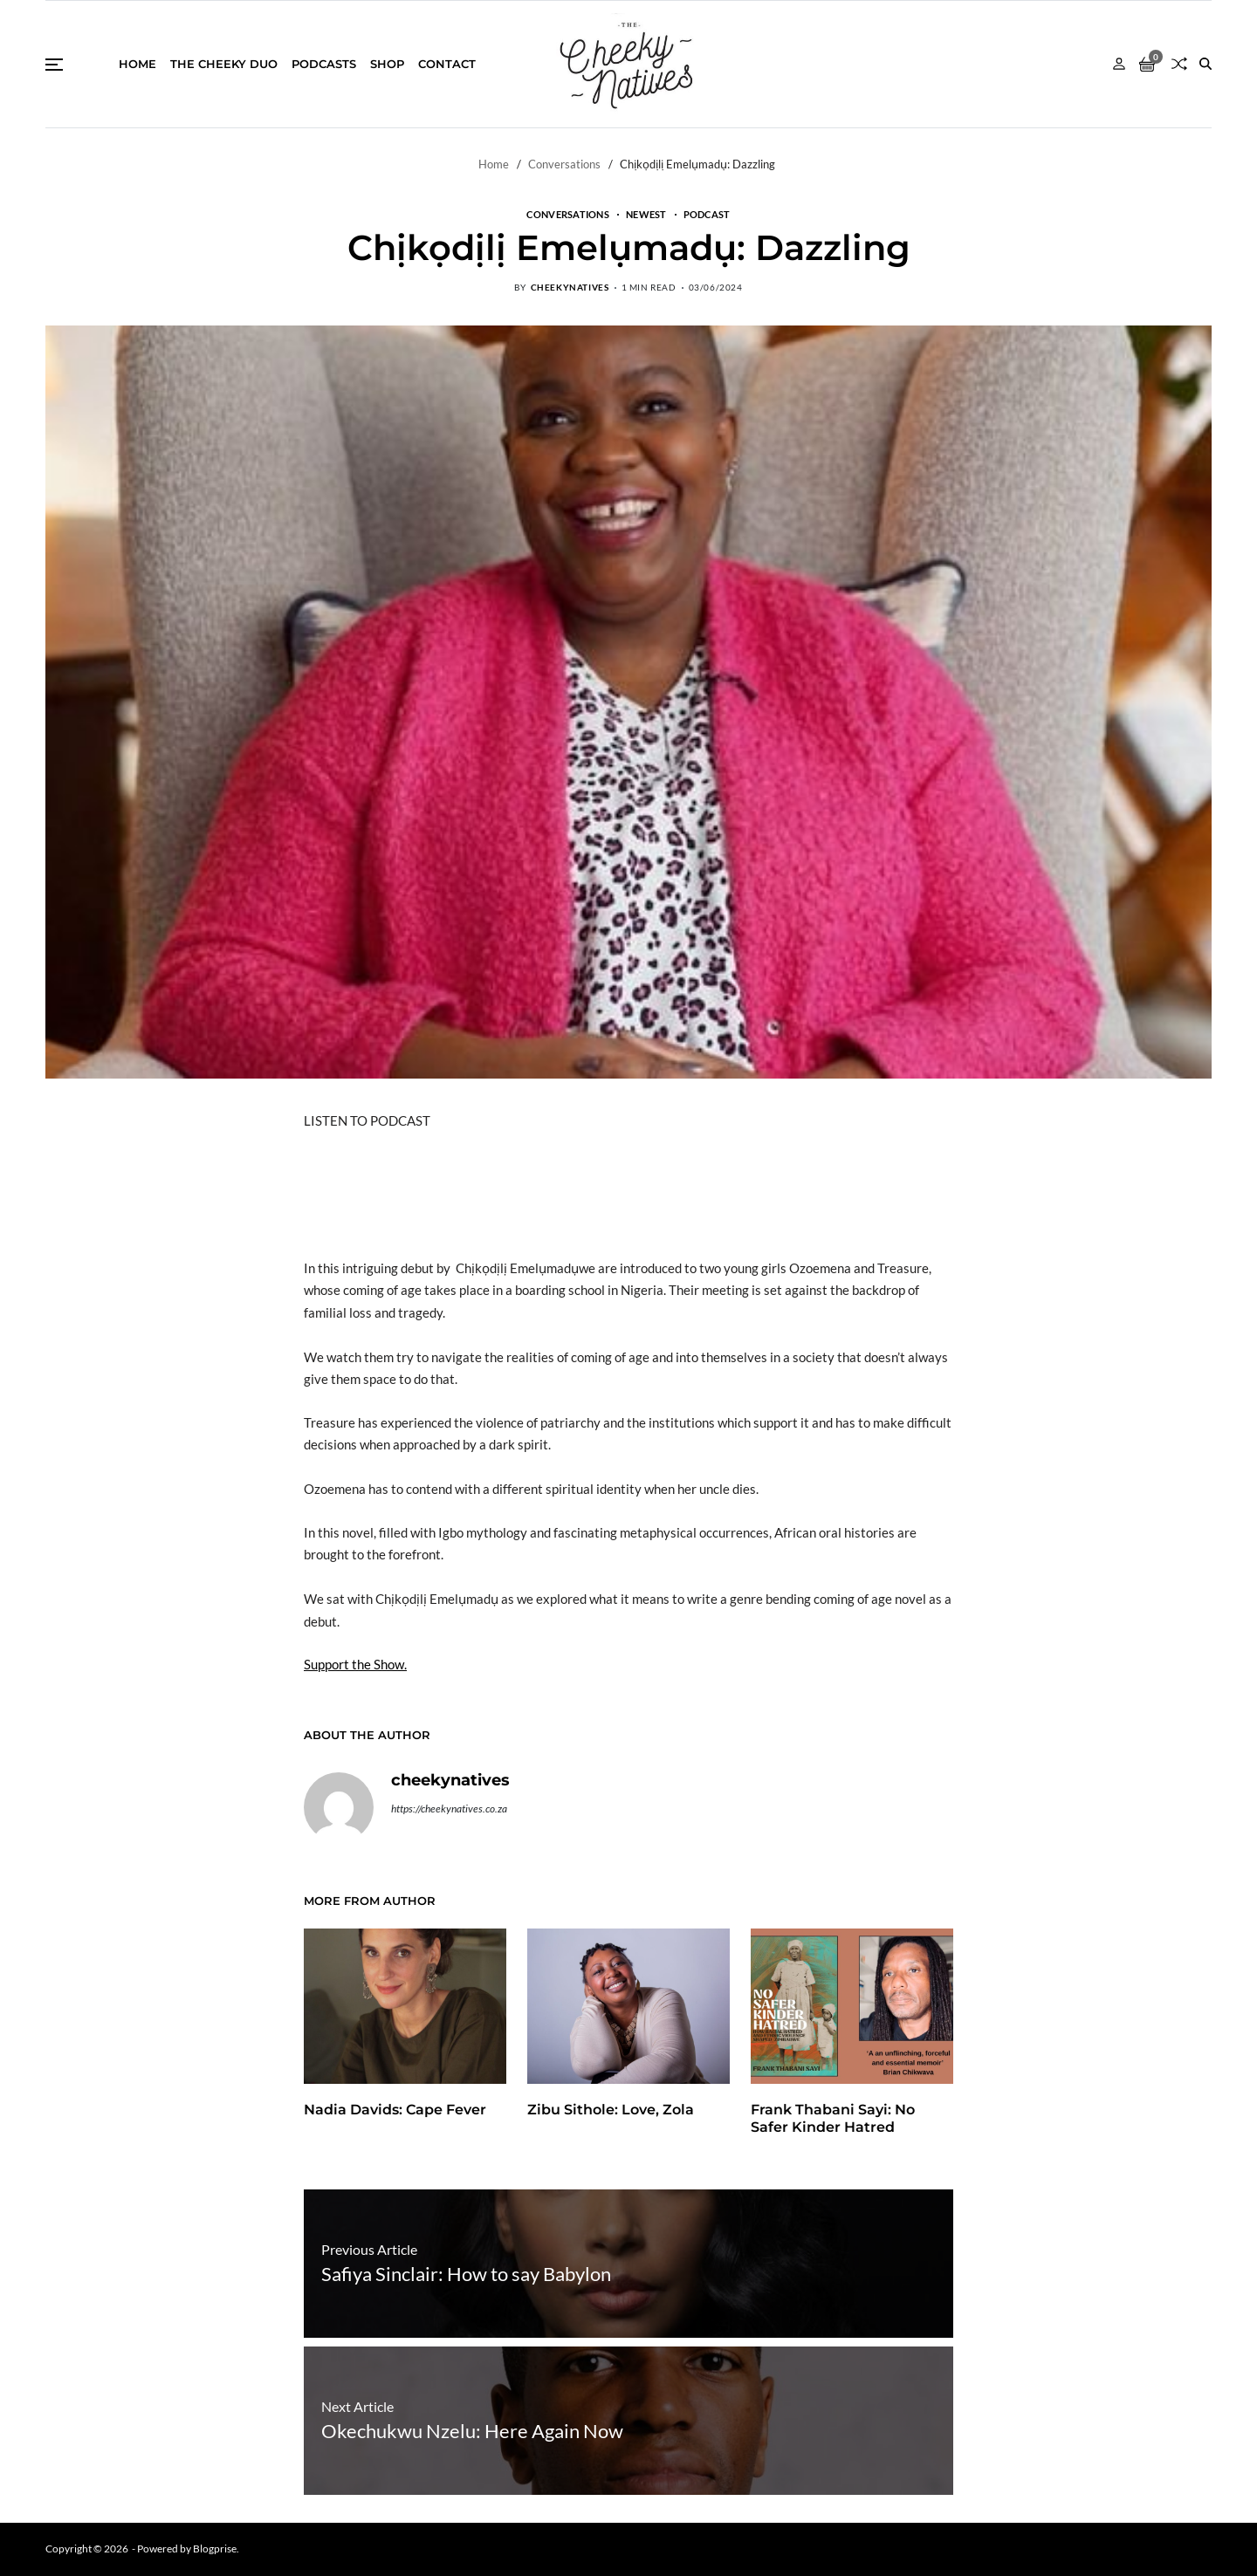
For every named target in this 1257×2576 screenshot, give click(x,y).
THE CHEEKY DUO (224, 64)
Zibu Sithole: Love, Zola (610, 2109)
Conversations (567, 214)
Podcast (707, 214)
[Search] (1205, 64)
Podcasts (324, 64)
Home (137, 64)
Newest (646, 214)
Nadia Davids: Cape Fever (395, 2109)
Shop (387, 64)
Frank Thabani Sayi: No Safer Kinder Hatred (833, 2118)
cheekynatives (570, 287)
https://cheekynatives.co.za (449, 1808)
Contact (447, 64)
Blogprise (215, 2548)
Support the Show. (355, 1664)
